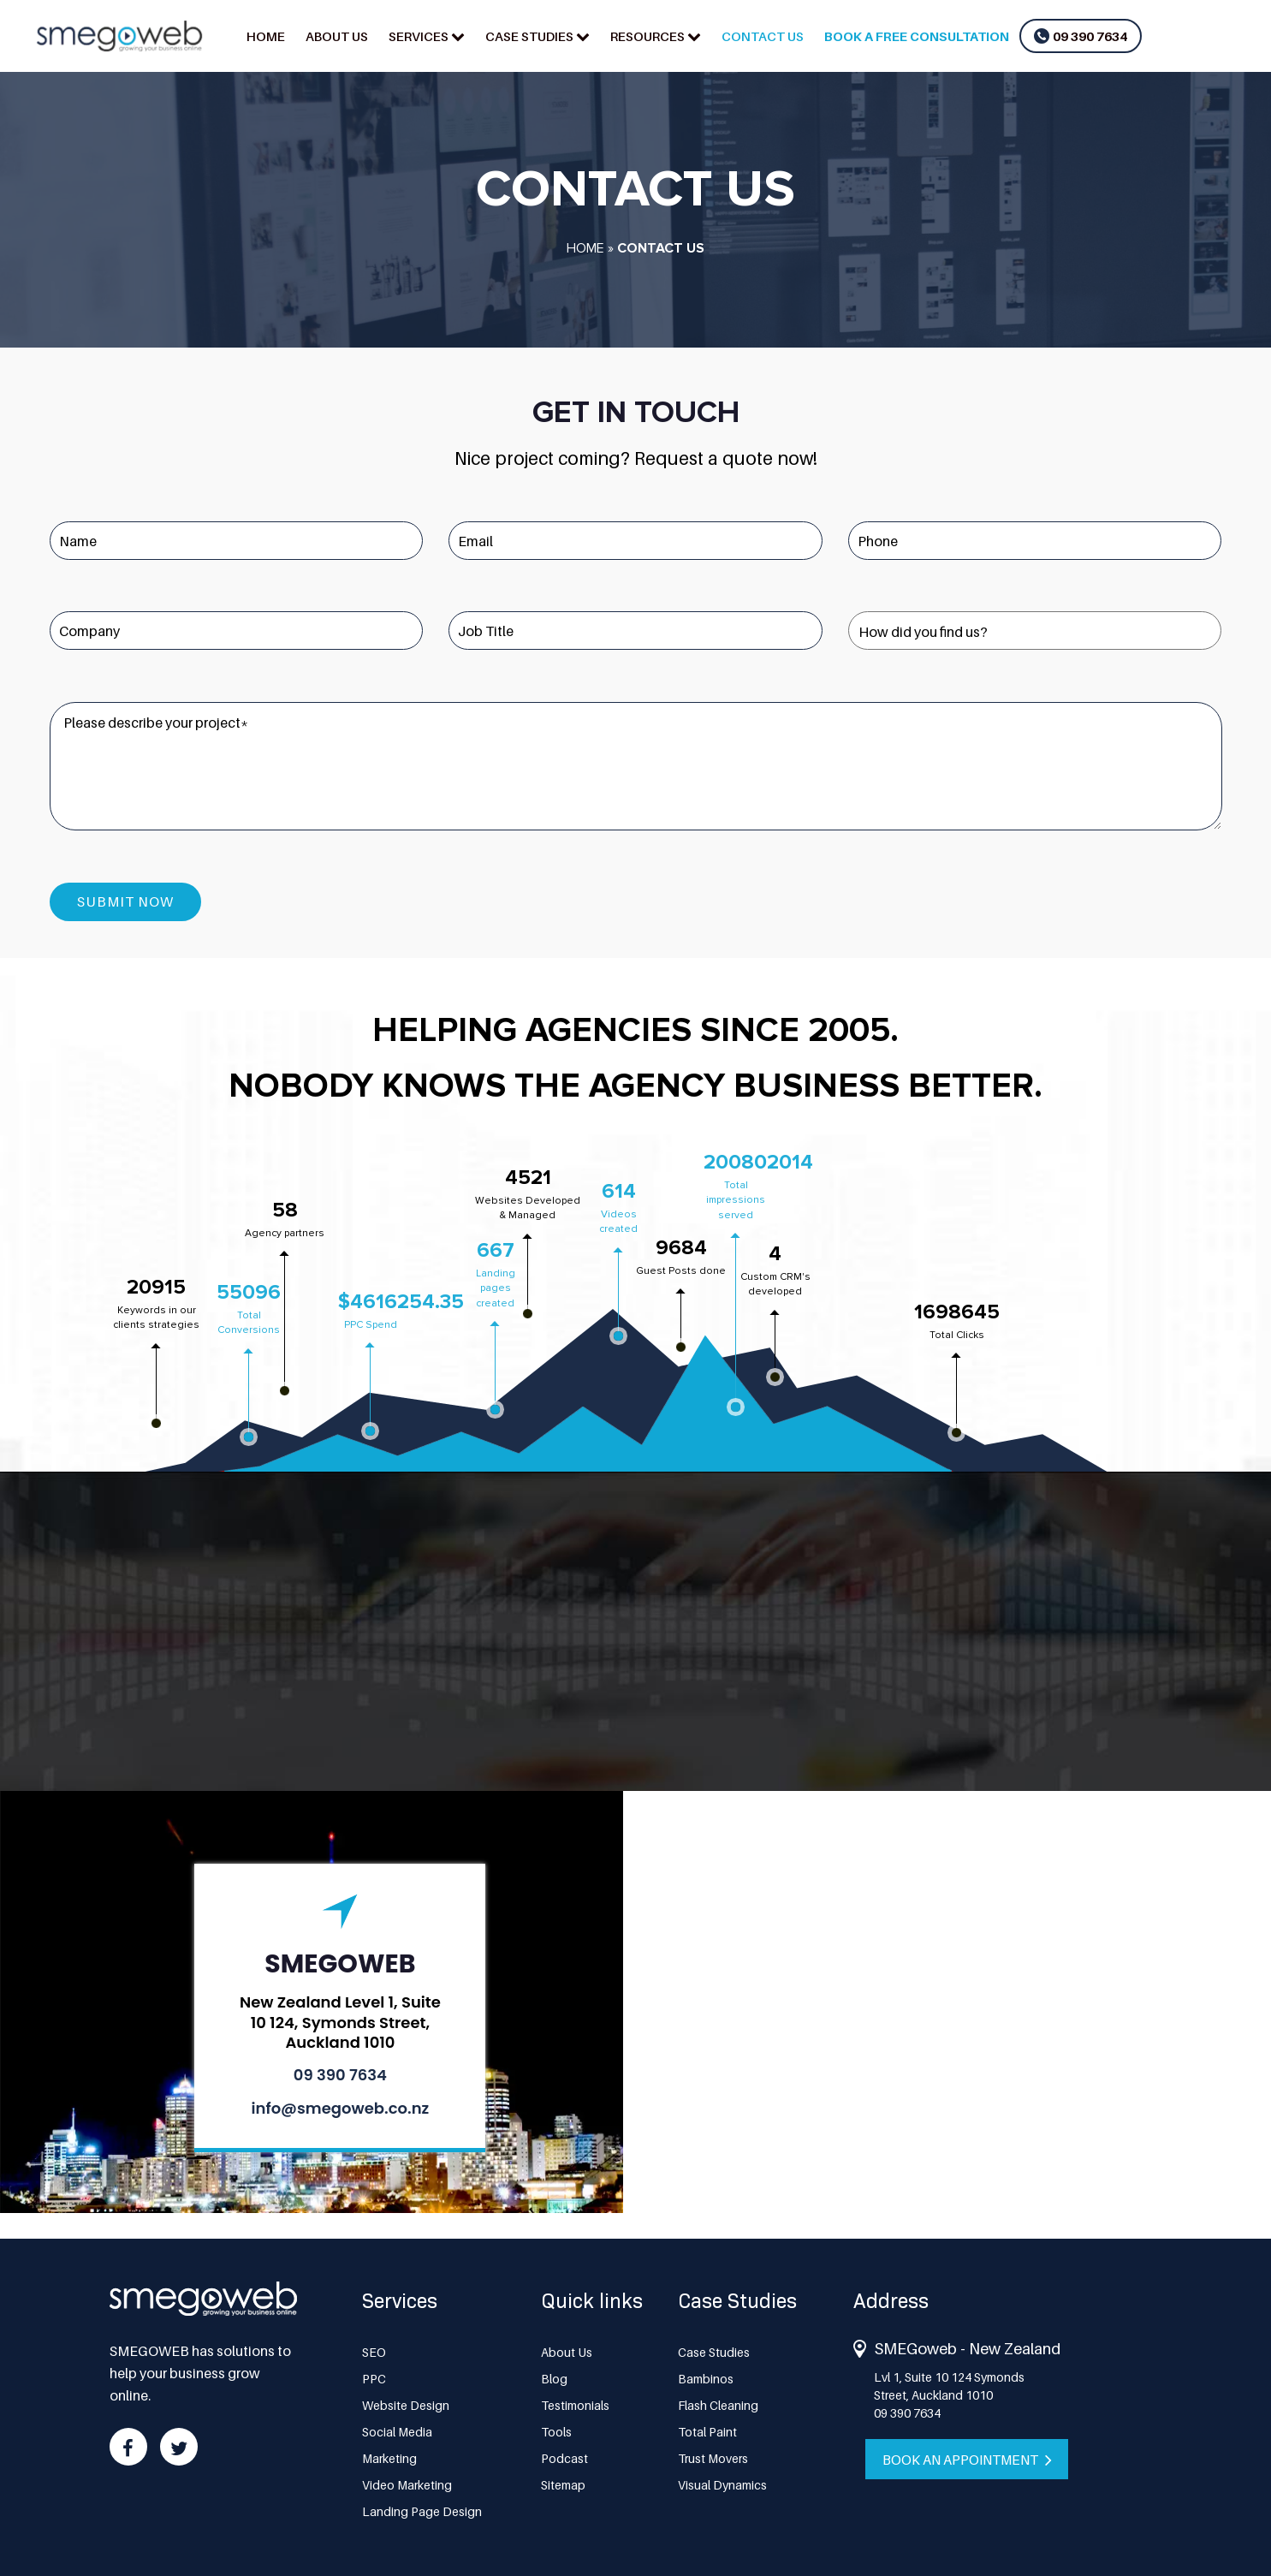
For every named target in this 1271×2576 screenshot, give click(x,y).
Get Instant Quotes (635, 1684)
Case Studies (529, 36)
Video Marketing (407, 2484)
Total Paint (707, 2431)
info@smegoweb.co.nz (341, 2107)
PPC (374, 2378)
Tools (556, 2431)
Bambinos (705, 2378)
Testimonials (575, 2404)
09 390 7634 (1090, 36)
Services (418, 36)
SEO (374, 2351)
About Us (337, 36)
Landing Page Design (422, 2510)
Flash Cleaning (718, 2404)
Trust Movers (713, 2457)
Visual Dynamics (722, 2484)
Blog (554, 2378)
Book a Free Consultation (916, 36)
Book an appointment (970, 2458)
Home (265, 36)
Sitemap (563, 2484)
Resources (647, 36)
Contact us (763, 36)
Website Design (405, 2404)
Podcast (564, 2457)
